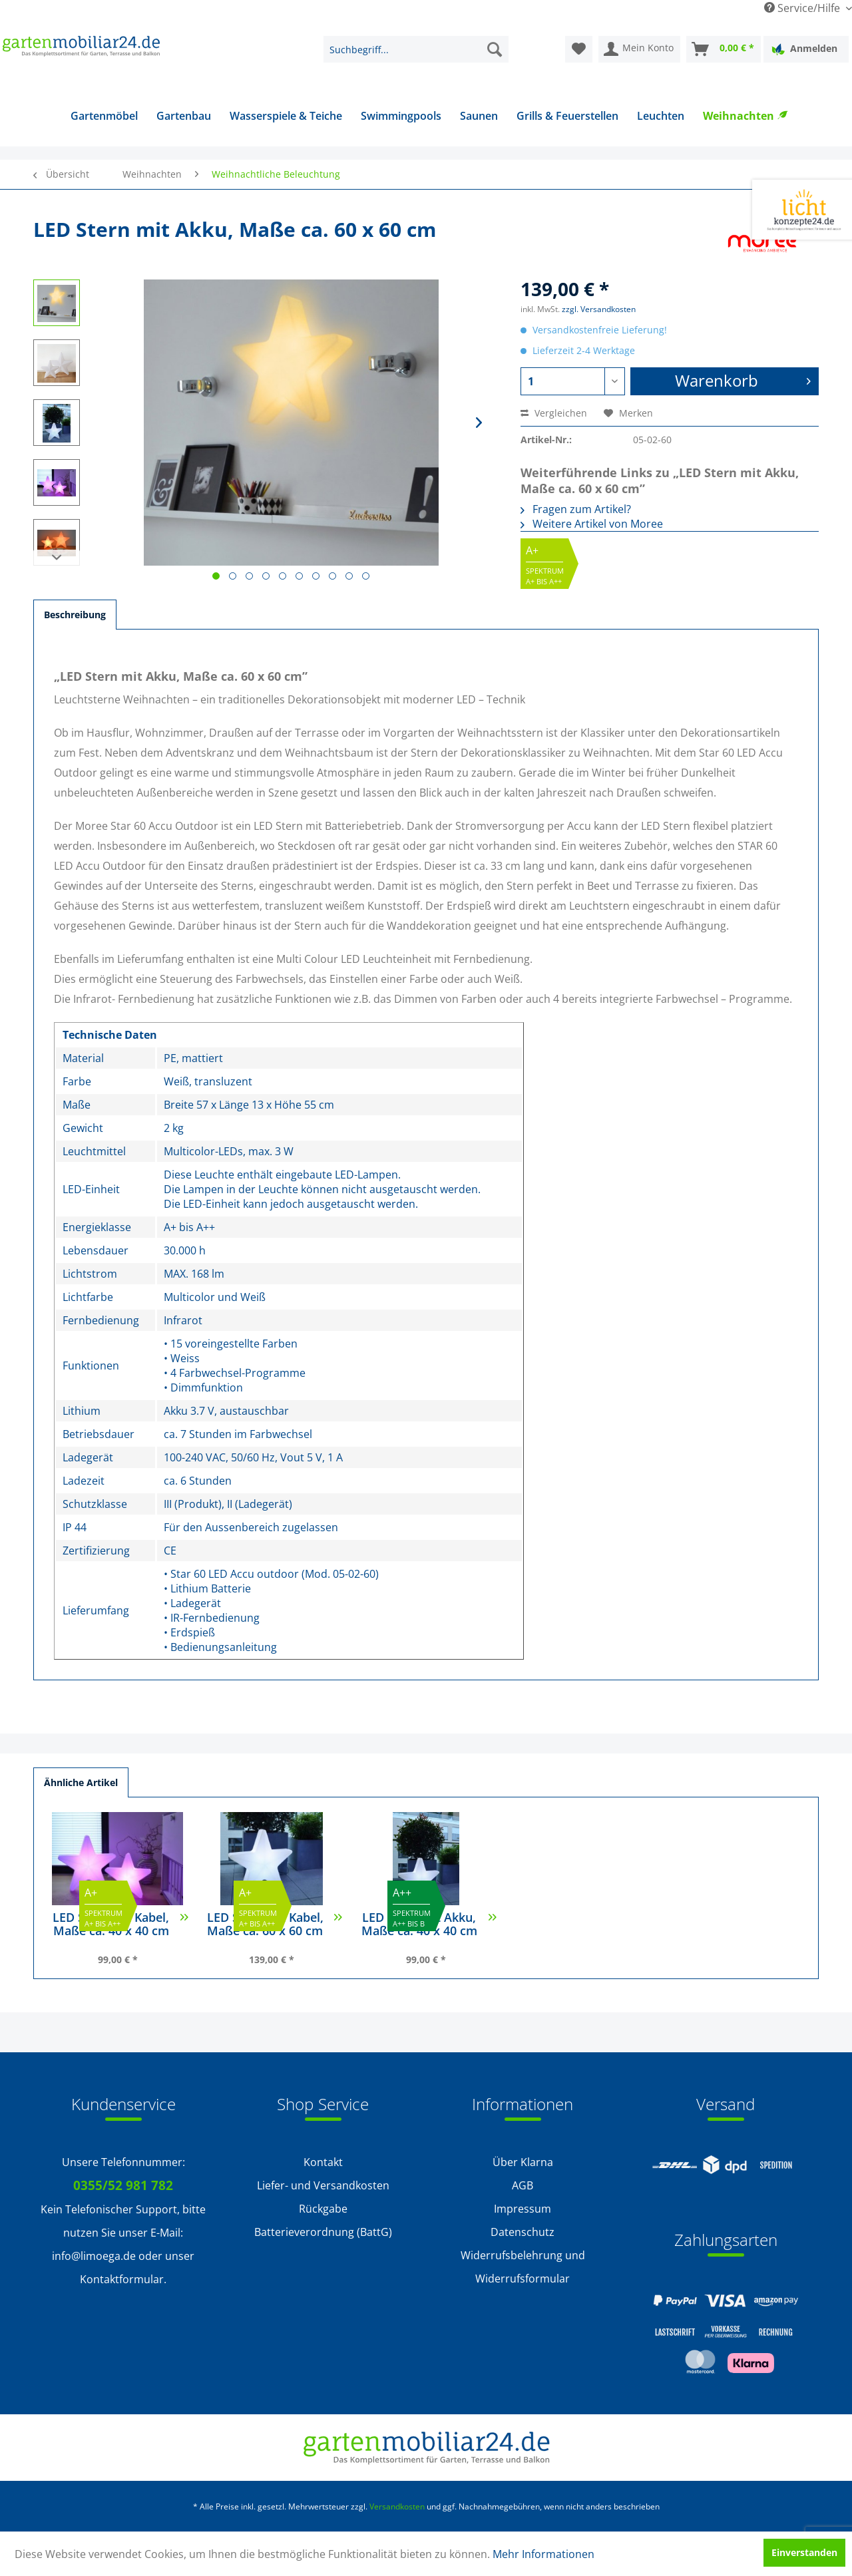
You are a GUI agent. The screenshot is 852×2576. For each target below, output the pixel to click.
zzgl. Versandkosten (599, 309)
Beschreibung (75, 614)
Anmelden (804, 49)
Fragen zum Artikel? (576, 509)
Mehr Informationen (543, 2554)
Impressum (522, 2208)
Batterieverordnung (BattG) (323, 2232)
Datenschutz (522, 2232)
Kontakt (323, 2162)
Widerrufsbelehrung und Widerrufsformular (523, 2267)
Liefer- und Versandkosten (323, 2185)
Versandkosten (397, 2506)
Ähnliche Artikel (81, 1782)
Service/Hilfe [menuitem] (803, 8)
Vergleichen (554, 413)
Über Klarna (523, 2162)
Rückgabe (323, 2208)
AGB (522, 2185)
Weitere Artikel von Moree (592, 523)
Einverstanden (804, 2552)
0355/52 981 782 (123, 2185)
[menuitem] (416, 49)
